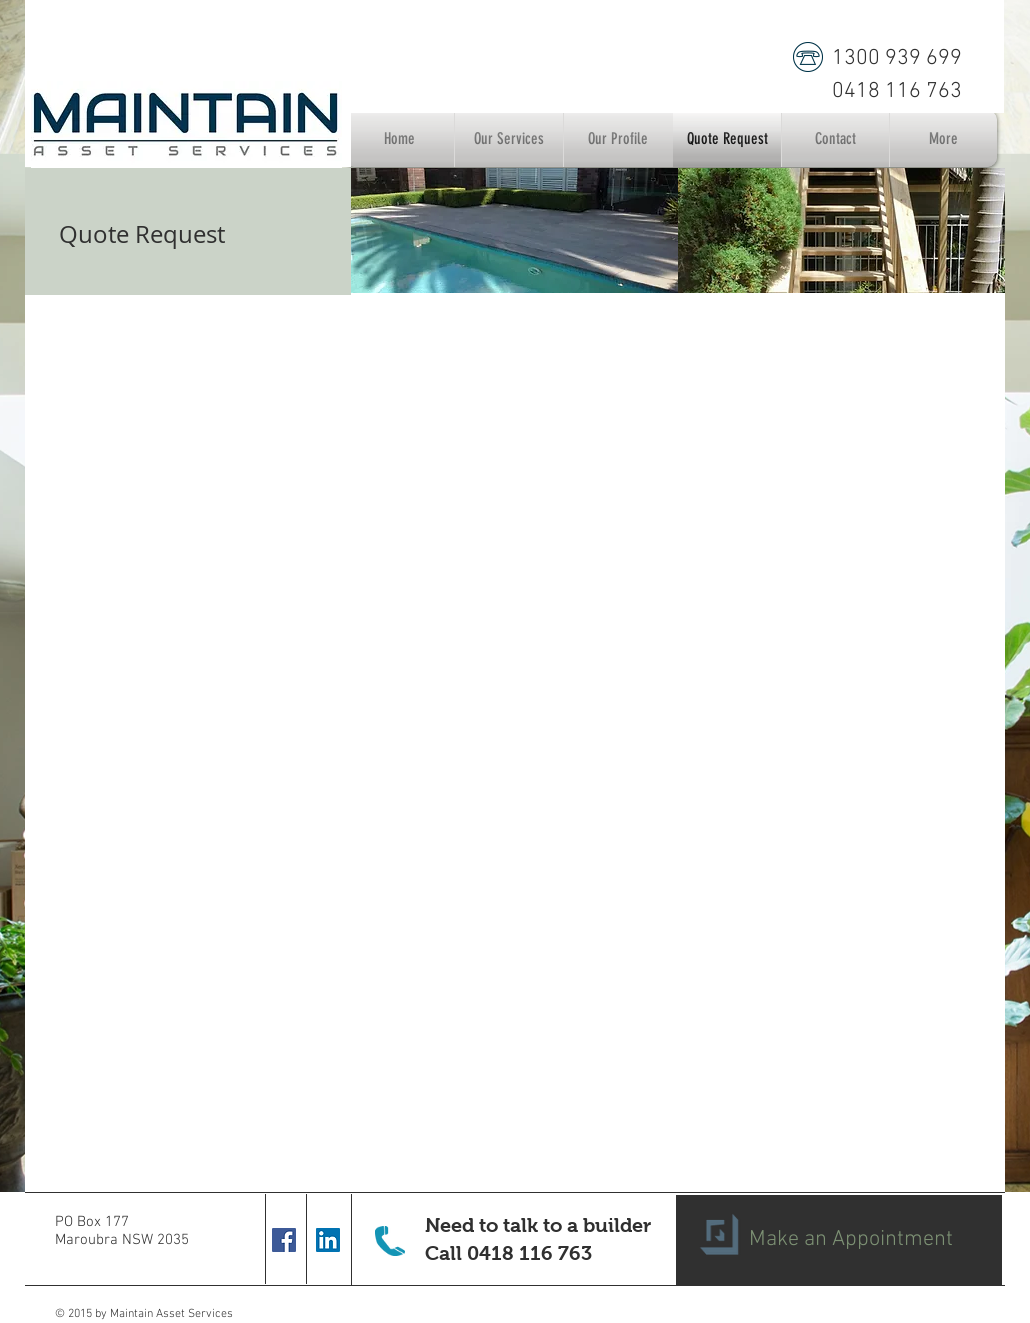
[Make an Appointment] (839, 1240)
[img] (514, 230)
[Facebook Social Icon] (284, 1240)
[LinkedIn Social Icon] (328, 1240)
